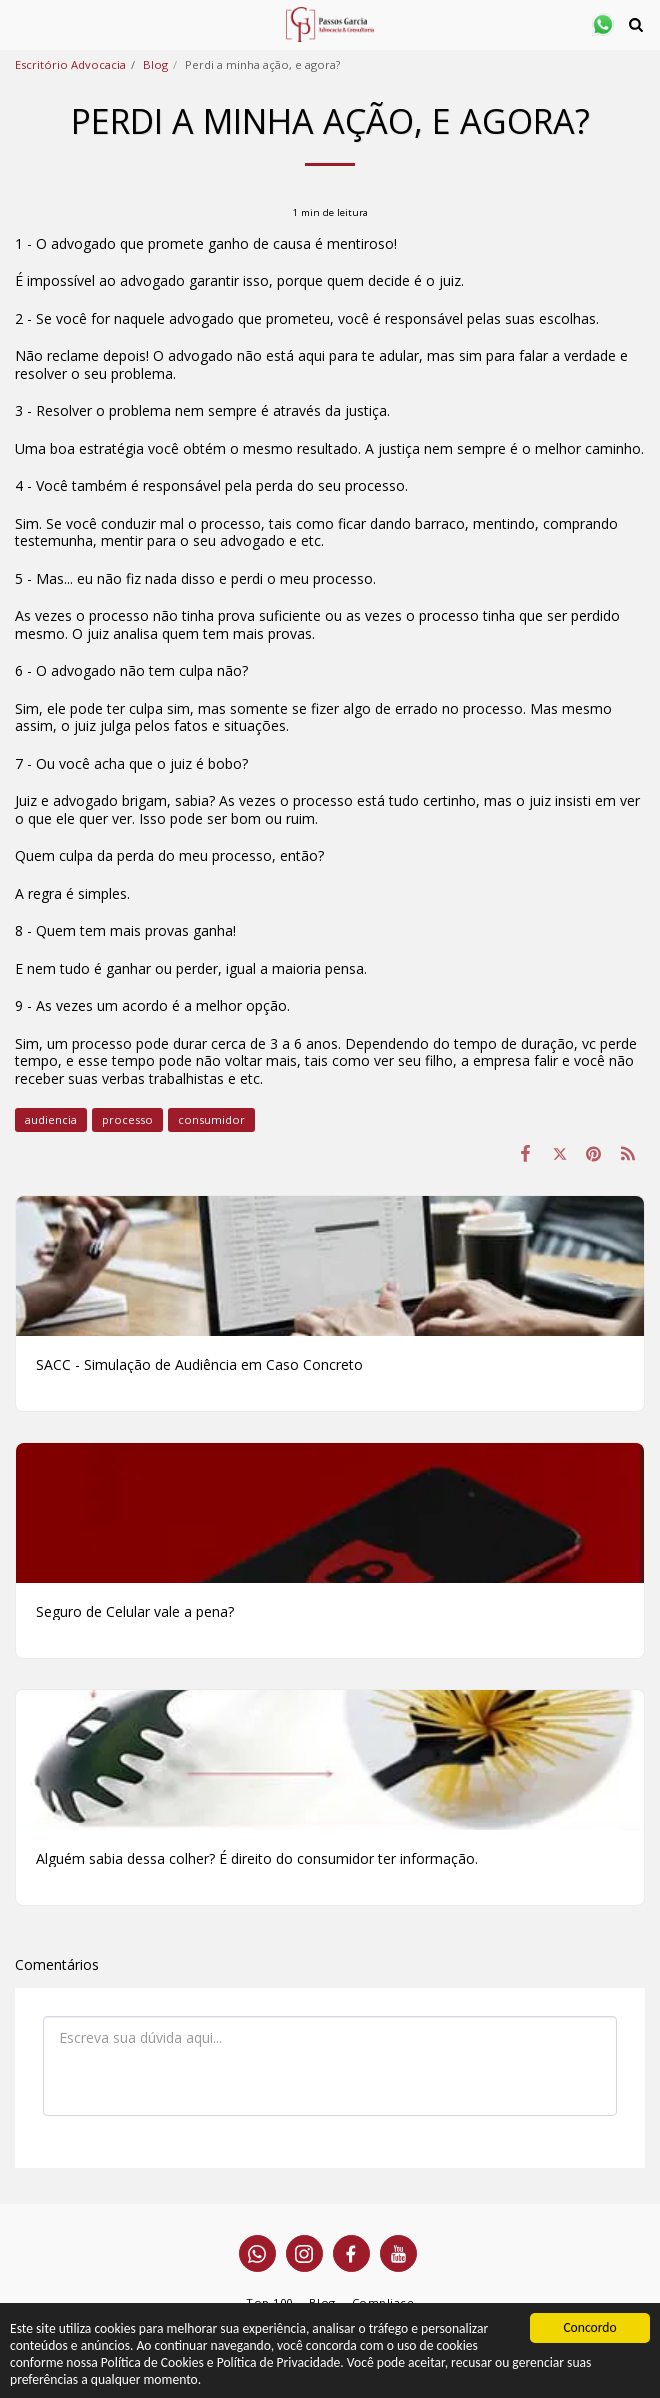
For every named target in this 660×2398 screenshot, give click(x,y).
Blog (155, 64)
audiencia (51, 1119)
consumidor (211, 1119)
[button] (22, 23)
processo (127, 1119)
